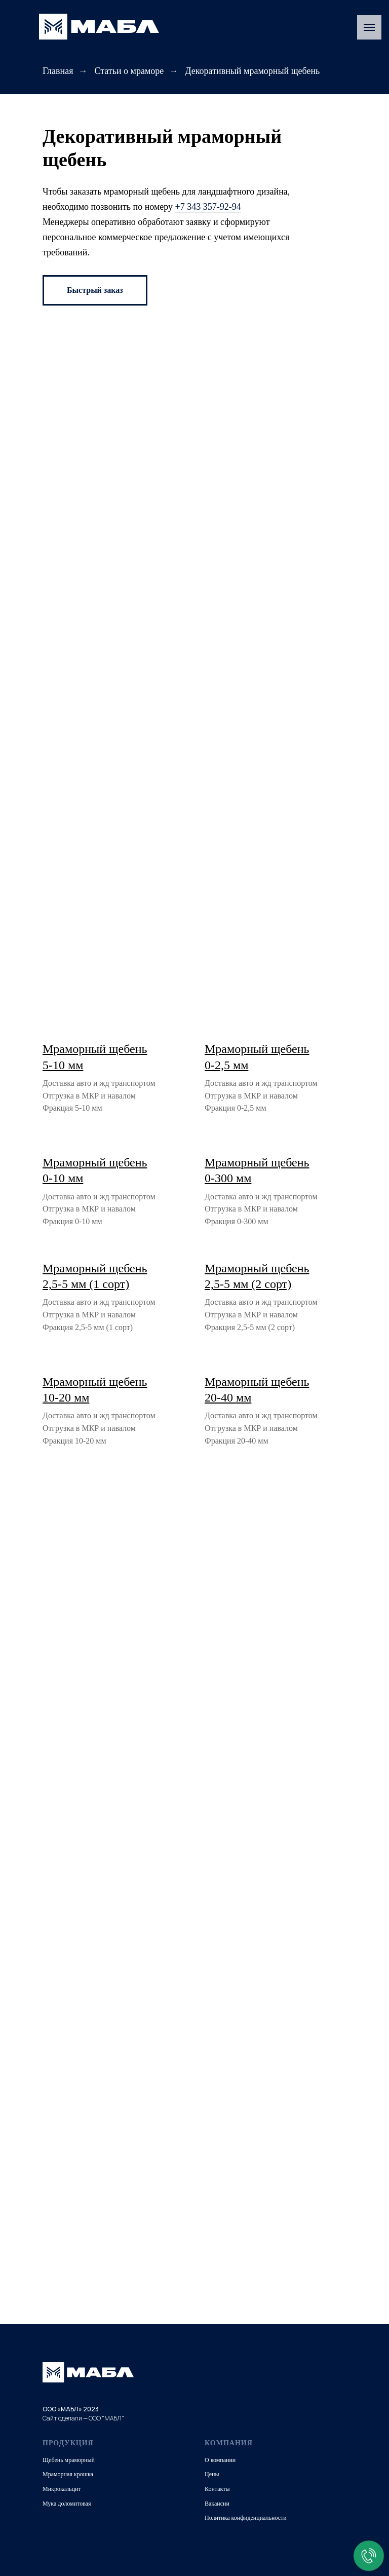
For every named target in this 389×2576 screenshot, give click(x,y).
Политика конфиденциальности (246, 2517)
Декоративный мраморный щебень (252, 71)
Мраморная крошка (68, 2474)
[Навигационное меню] (369, 27)
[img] (99, 27)
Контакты (217, 2488)
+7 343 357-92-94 (208, 207)
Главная (58, 71)
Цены (212, 2474)
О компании (220, 2460)
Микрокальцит (62, 2488)
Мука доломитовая (67, 2503)
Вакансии (217, 2503)
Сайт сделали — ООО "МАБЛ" (83, 2418)
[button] (95, 290)
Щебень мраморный (69, 2460)
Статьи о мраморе (129, 71)
